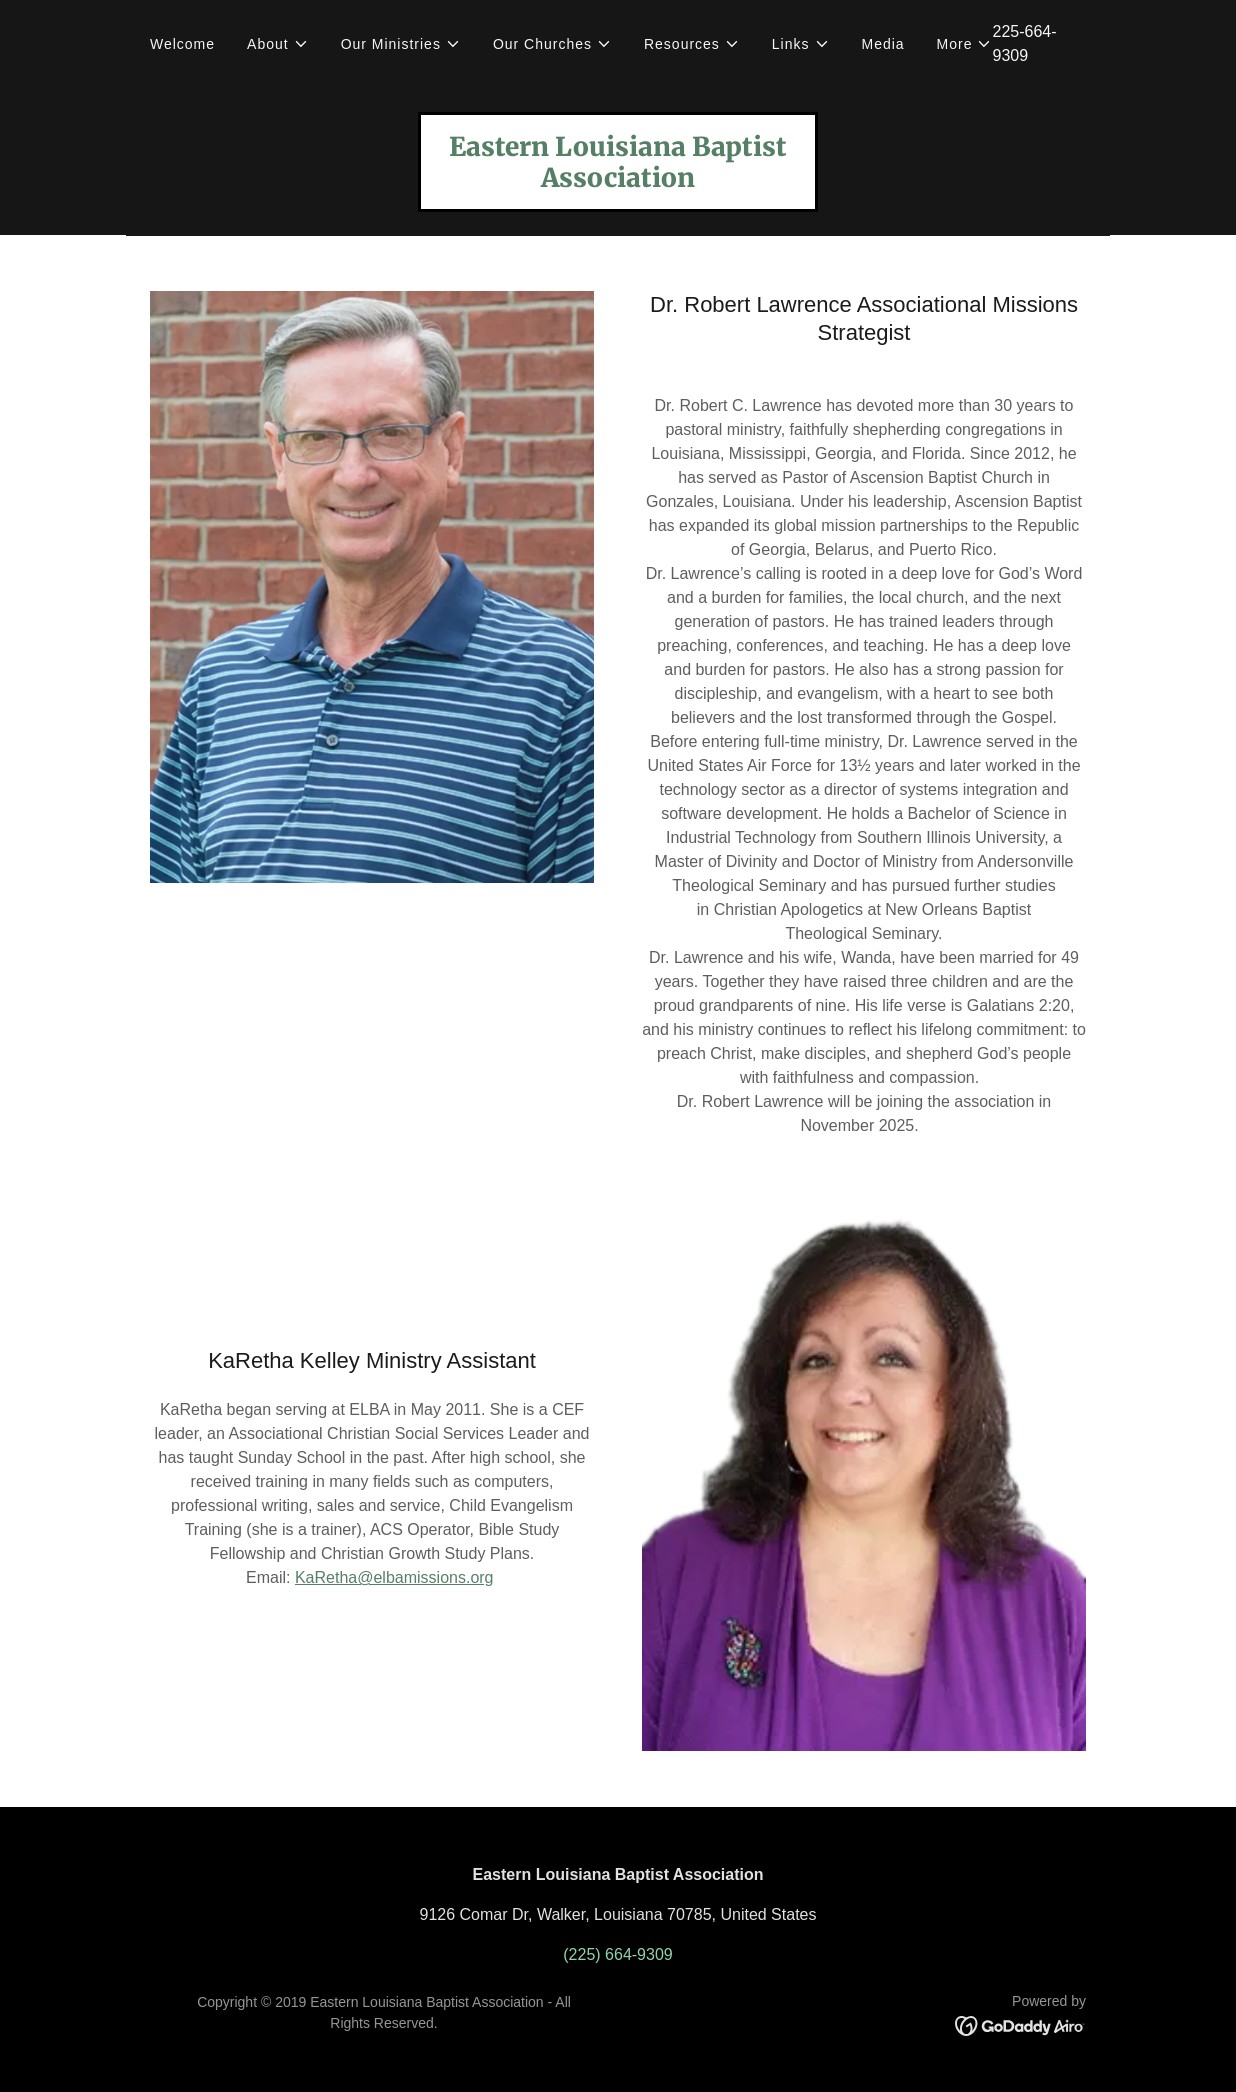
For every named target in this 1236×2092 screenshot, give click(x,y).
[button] (278, 44)
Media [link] (883, 44)
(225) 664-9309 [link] (617, 1954)
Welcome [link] (182, 44)
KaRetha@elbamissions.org (394, 1577)
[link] (618, 181)
